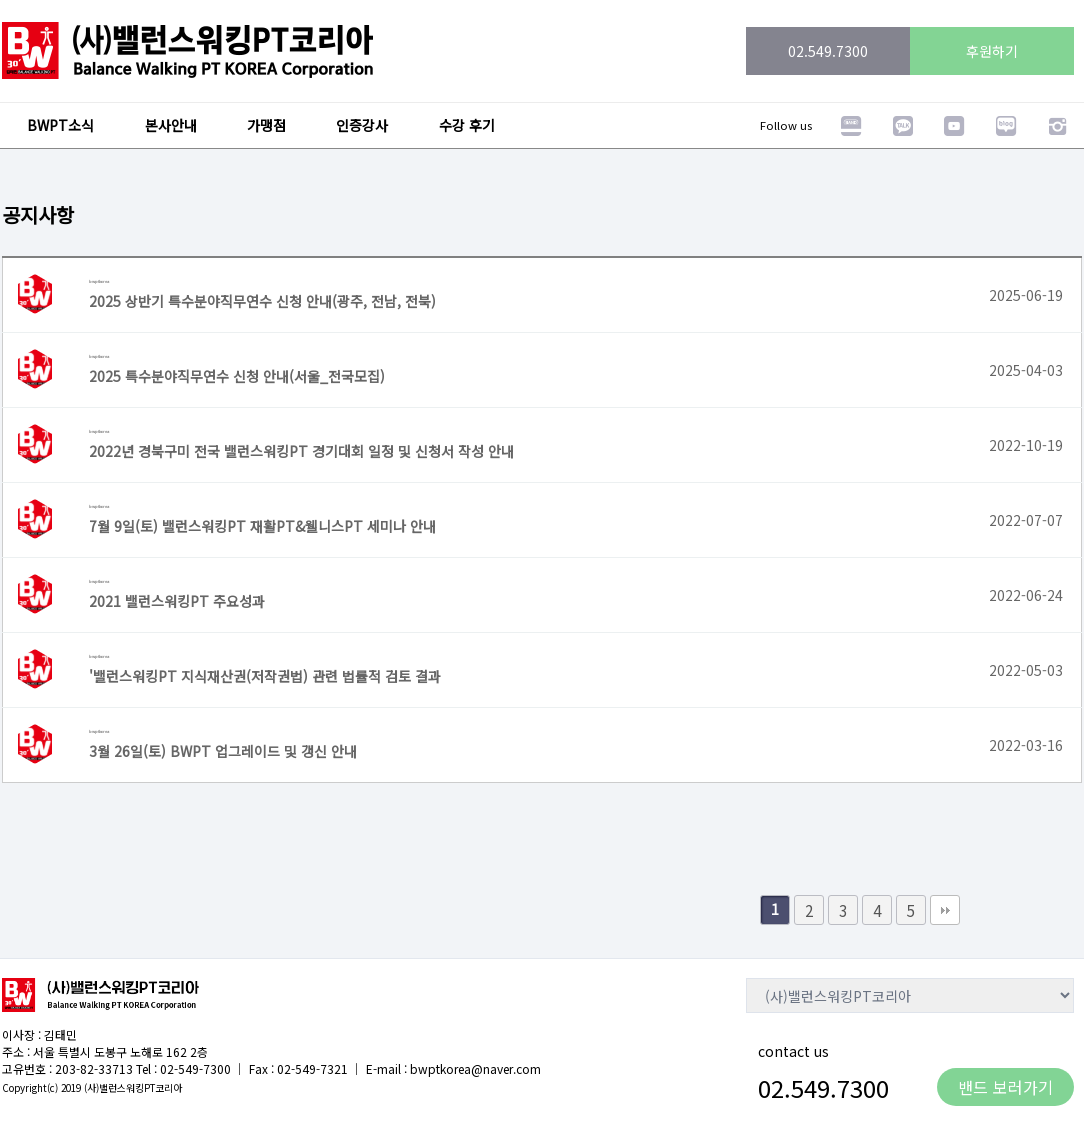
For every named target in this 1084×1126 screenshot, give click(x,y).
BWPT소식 (60, 125)
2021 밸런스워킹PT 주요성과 (177, 601)
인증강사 (362, 125)
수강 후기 (467, 125)
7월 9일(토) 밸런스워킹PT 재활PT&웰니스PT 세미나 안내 (262, 526)
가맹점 (266, 125)
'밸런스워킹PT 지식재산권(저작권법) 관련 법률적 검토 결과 (265, 676)
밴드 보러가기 (1005, 1087)
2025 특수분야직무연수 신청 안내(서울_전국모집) (237, 376)
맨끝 (945, 910)
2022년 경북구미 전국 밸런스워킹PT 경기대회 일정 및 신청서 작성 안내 (301, 451)
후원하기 (992, 51)
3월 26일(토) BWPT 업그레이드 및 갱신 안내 (223, 751)
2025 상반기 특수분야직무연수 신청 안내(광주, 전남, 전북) (262, 301)
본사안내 (171, 125)
